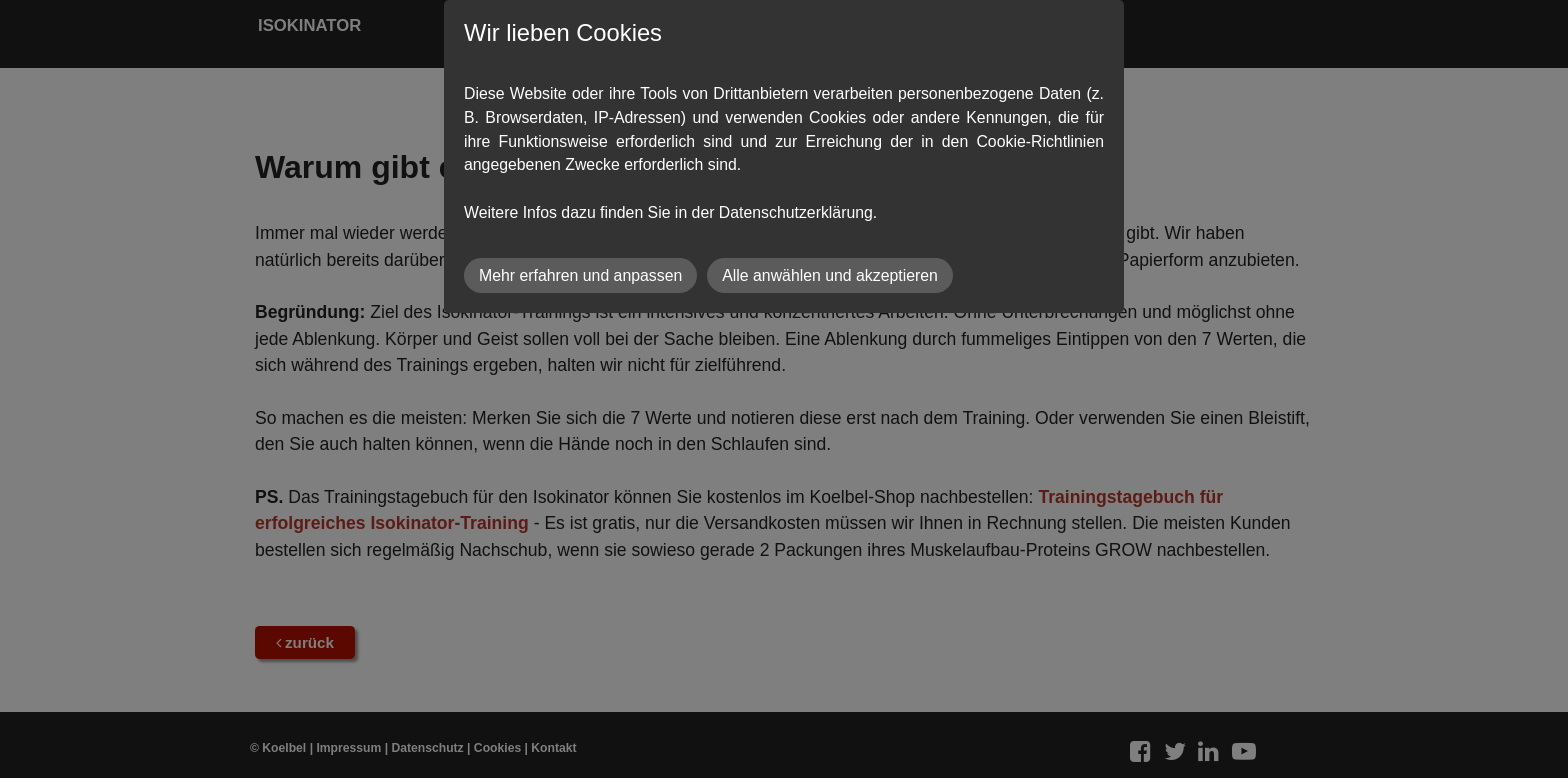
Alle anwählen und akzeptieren (830, 275)
